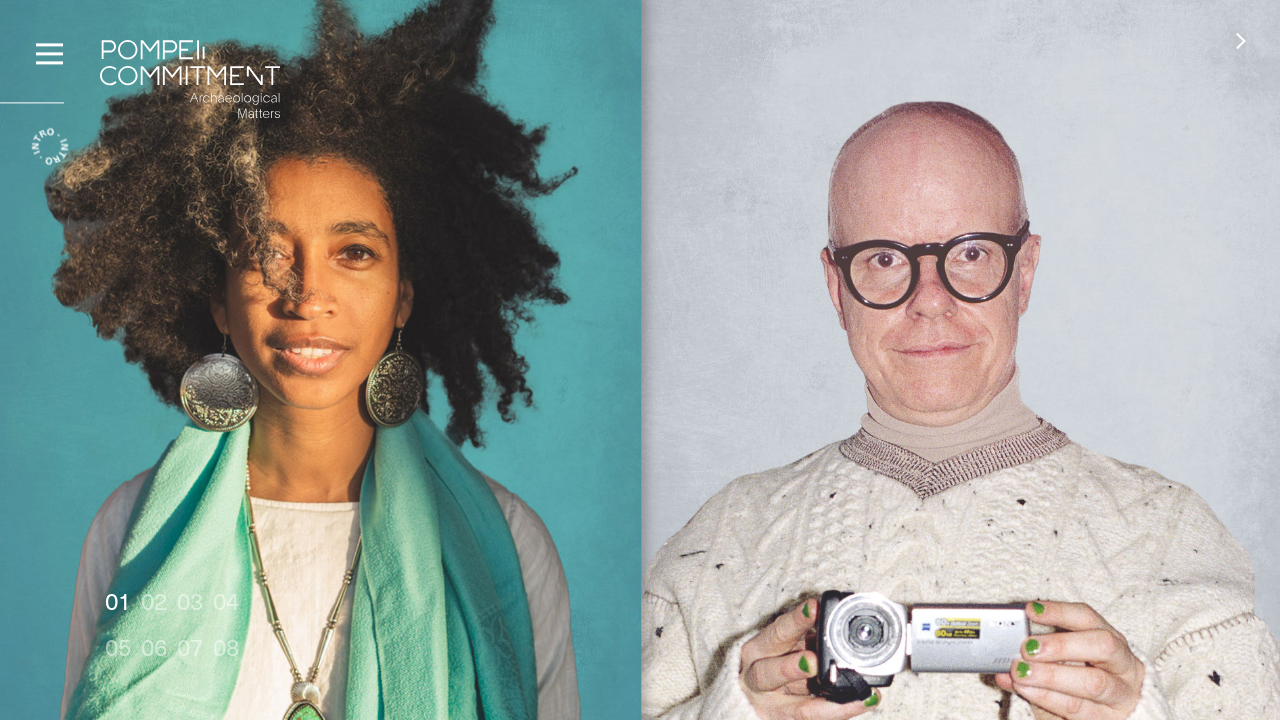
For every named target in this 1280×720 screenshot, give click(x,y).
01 (118, 600)
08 (226, 646)
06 (154, 646)
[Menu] (49, 51)
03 (190, 600)
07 (190, 646)
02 (154, 600)
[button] (1241, 40)
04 (226, 600)
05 (118, 646)
